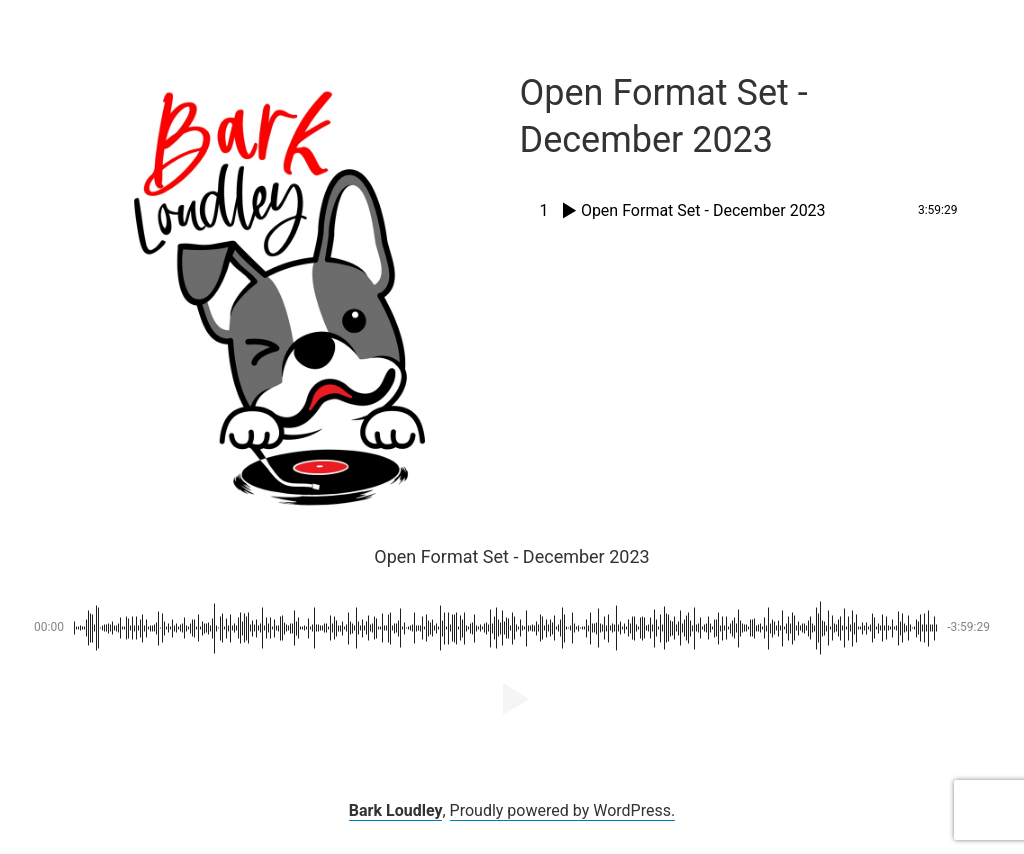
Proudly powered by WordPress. (563, 810)
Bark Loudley (396, 810)
